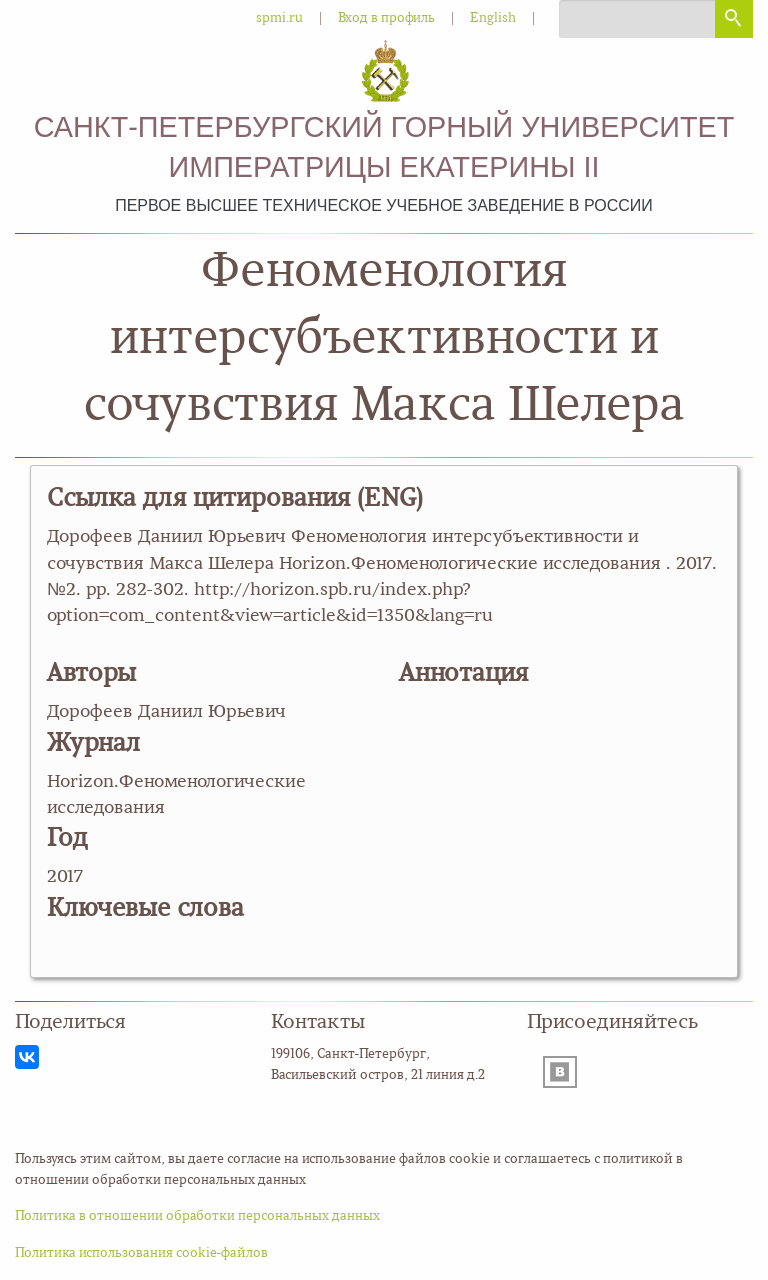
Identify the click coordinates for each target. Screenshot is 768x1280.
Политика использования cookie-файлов (141, 1253)
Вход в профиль (386, 18)
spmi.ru (279, 18)
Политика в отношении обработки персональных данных (197, 1216)
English (493, 18)
